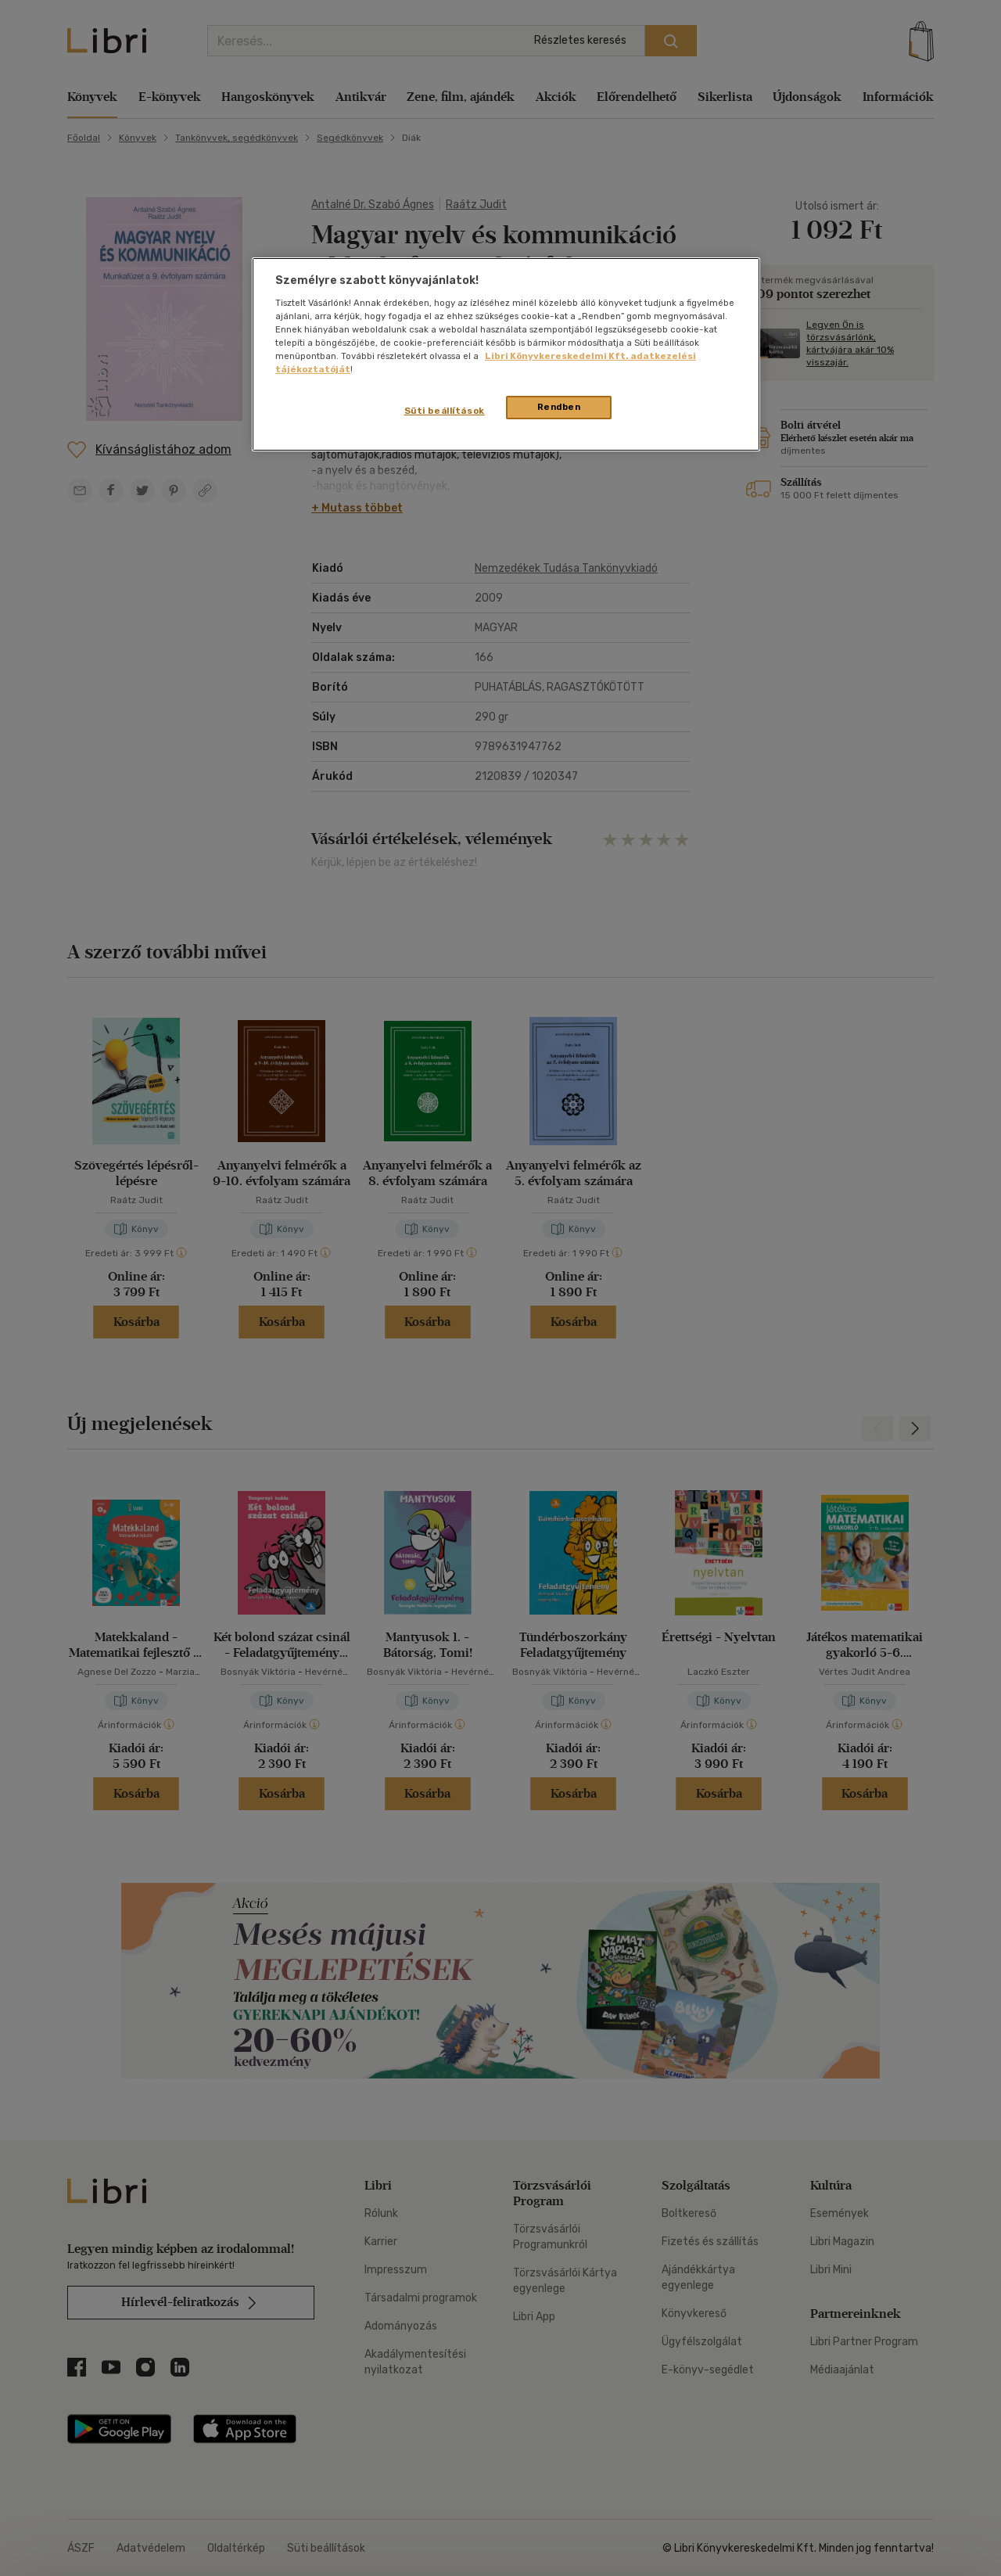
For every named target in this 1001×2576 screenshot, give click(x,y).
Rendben (559, 406)
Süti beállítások (444, 410)
